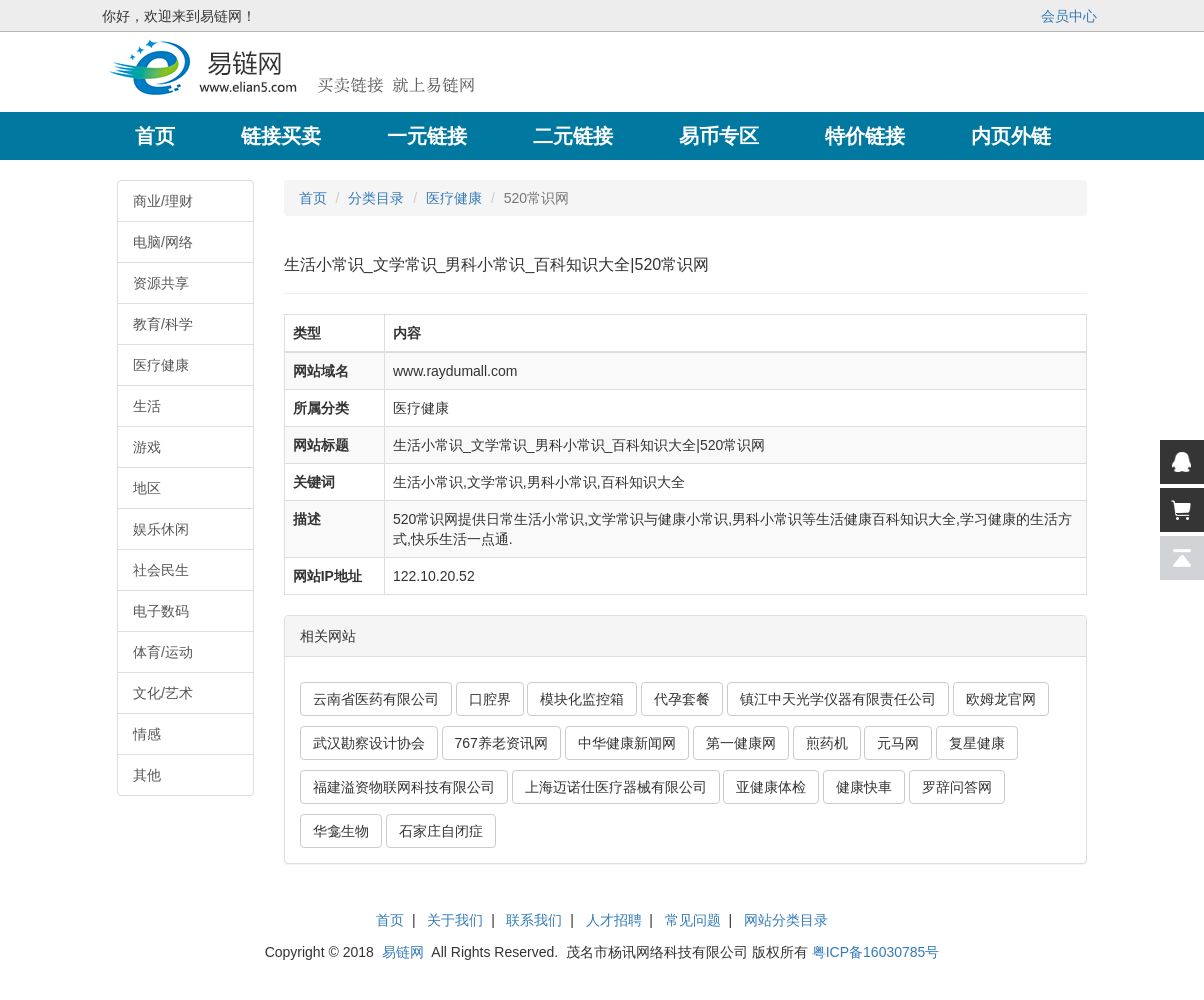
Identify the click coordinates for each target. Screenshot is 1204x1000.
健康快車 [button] (864, 787)
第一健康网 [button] (741, 743)
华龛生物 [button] (341, 831)
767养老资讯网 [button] (501, 743)
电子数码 (161, 611)
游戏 (147, 447)
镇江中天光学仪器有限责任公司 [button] (838, 699)
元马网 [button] (898, 743)
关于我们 (455, 920)
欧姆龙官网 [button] (1001, 699)
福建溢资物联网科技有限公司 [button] (404, 787)
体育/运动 (163, 652)
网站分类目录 (786, 920)
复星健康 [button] (977, 743)
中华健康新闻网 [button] (627, 743)
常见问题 (693, 920)
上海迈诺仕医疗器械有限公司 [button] (616, 787)
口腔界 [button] (490, 699)
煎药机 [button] (827, 743)
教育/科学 (163, 324)
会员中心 (1069, 16)
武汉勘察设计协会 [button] (369, 743)
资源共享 (161, 283)
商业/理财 (163, 201)
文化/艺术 (163, 693)
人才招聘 (614, 920)
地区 (147, 488)
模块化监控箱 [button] (582, 699)
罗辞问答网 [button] (957, 787)
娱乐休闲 (161, 529)
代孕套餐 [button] (682, 699)
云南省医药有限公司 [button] (376, 699)
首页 (313, 198)
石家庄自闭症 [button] (441, 831)
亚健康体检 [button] (771, 787)
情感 (147, 734)
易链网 (403, 952)
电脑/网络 (163, 242)
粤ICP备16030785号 (876, 952)
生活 (147, 406)
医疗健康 (161, 365)
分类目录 (376, 198)
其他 (147, 775)
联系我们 (534, 920)
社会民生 (161, 570)
